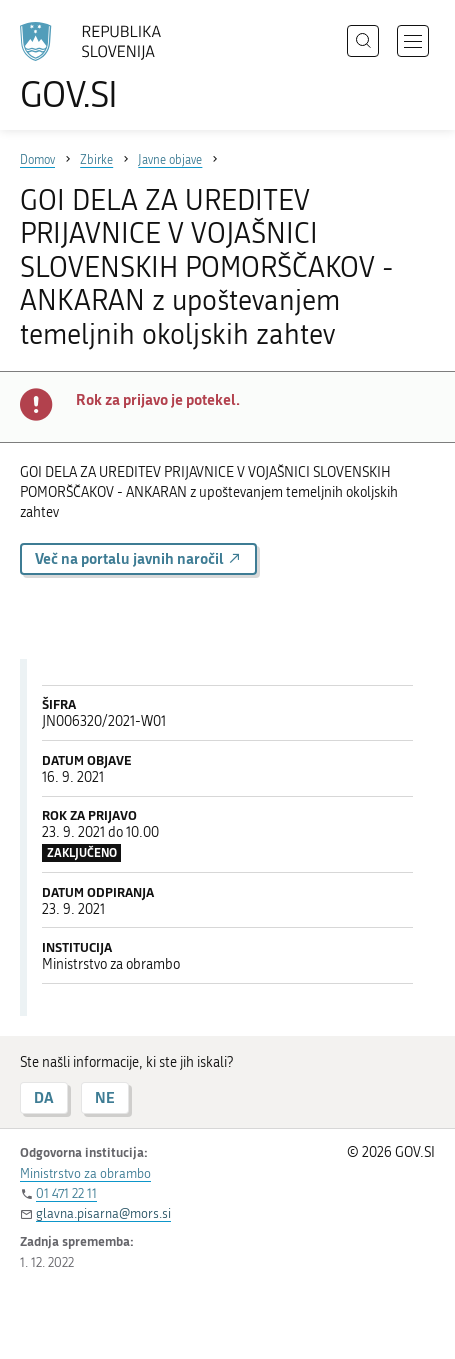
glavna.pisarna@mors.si (103, 1213)
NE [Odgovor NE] (105, 1097)
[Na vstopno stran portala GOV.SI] (100, 67)
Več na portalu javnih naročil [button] (138, 558)
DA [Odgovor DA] (44, 1097)
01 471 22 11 (66, 1193)
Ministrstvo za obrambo (85, 1173)
